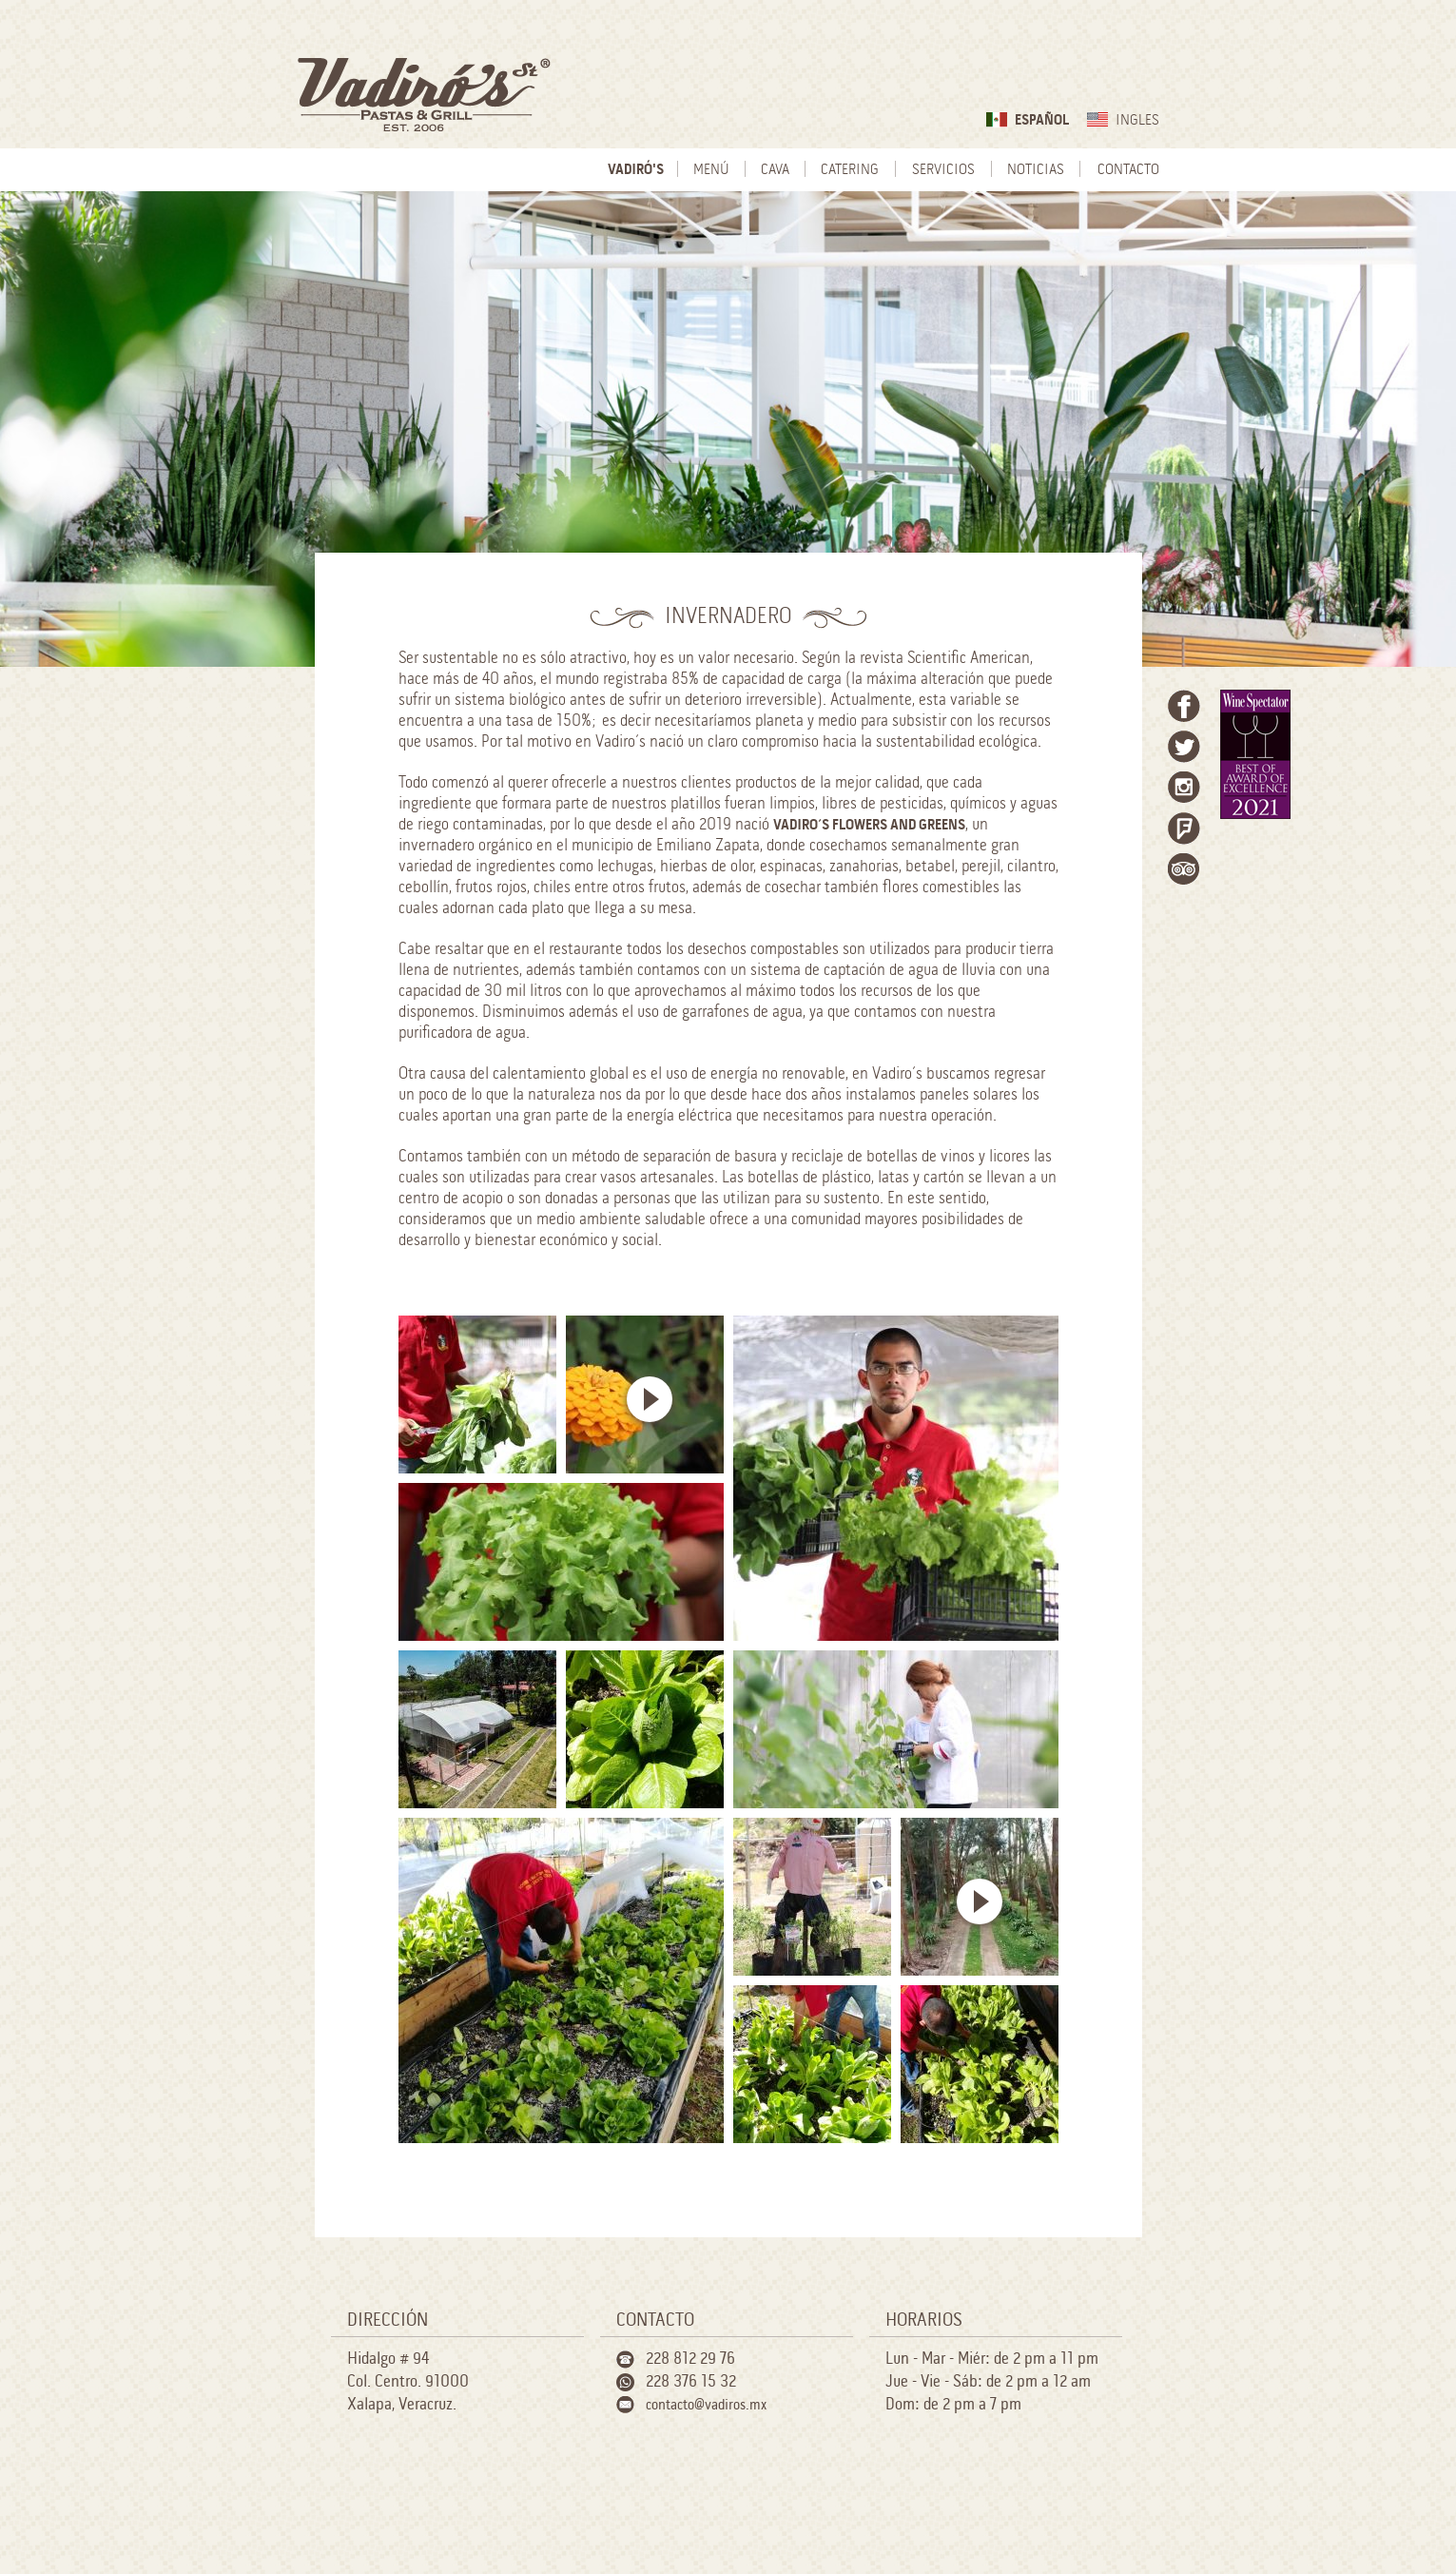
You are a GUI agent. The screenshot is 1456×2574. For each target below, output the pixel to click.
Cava (775, 170)
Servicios (943, 170)
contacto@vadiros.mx (706, 2405)
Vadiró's (636, 170)
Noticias (1035, 170)
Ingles (1137, 120)
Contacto (1128, 170)
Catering (850, 170)
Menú (711, 170)
